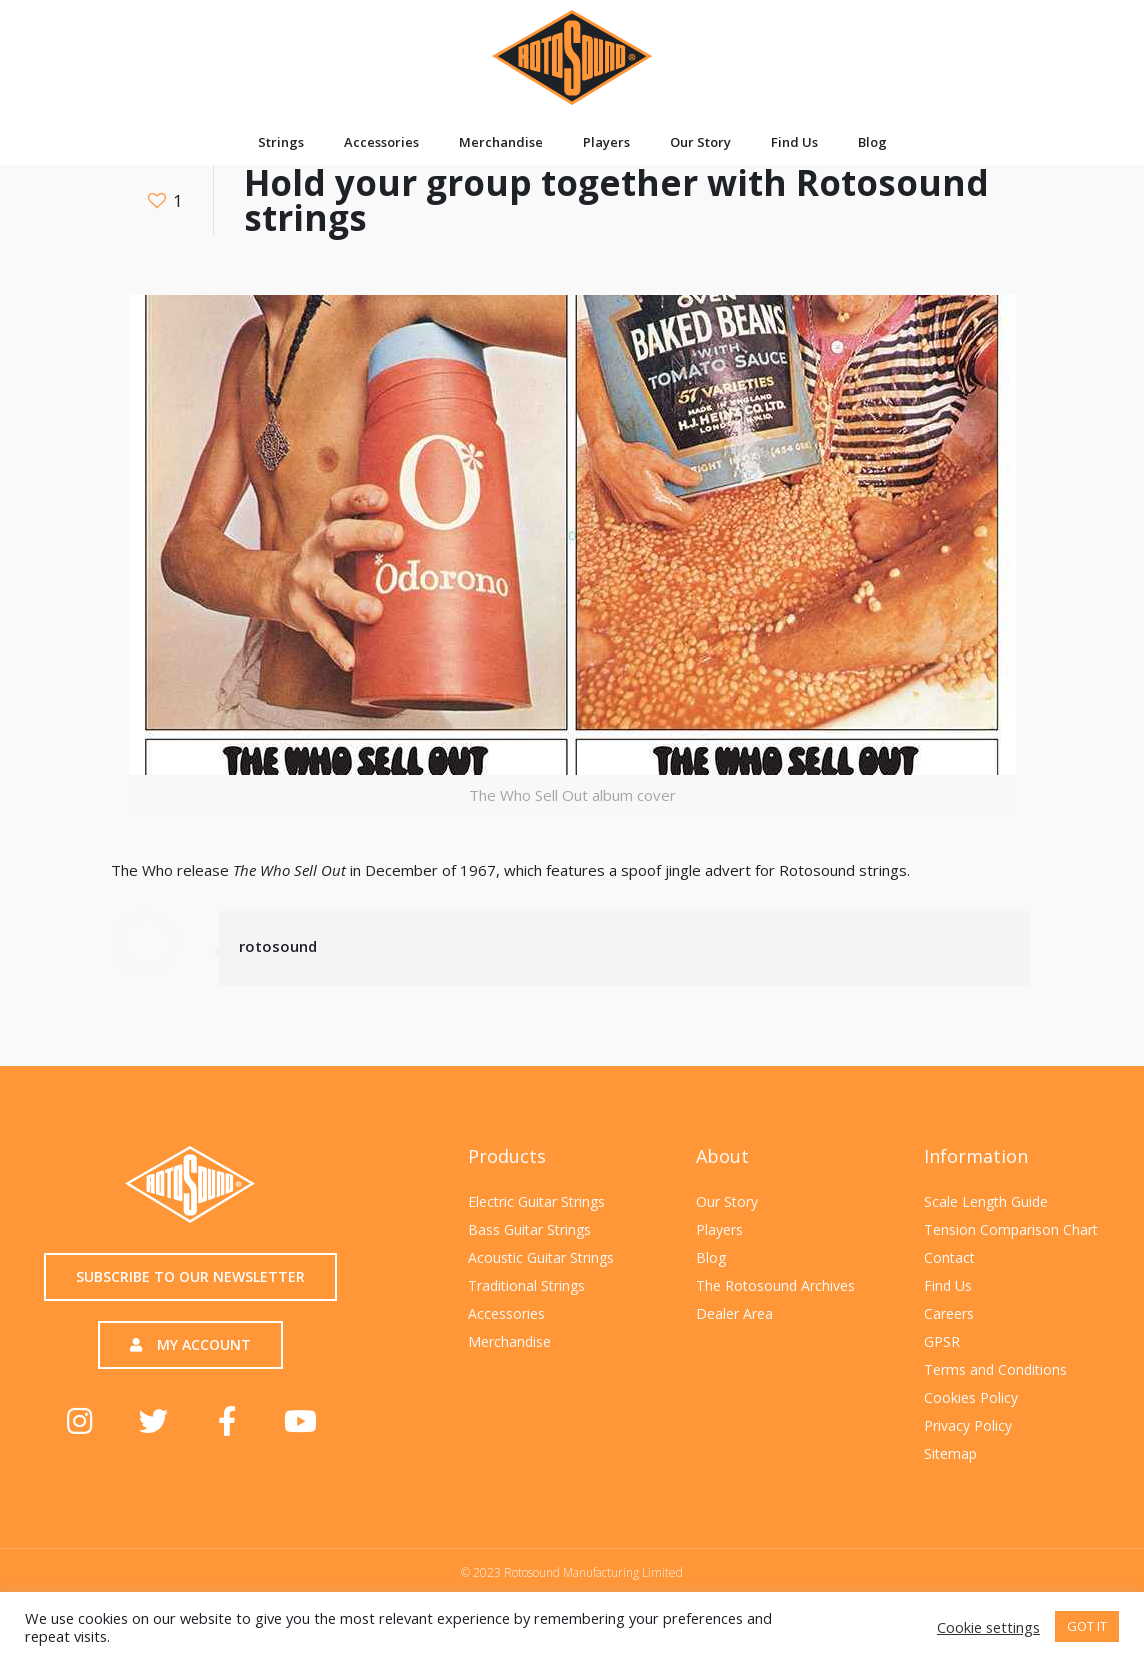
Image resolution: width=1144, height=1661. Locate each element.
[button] (190, 1277)
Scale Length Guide (986, 1201)
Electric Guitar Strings (536, 1201)
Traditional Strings (526, 1285)
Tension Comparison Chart (1011, 1229)
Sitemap (950, 1453)
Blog (872, 142)
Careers (949, 1313)
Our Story (700, 142)
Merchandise (501, 142)
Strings (281, 142)
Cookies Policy (971, 1397)
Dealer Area (734, 1313)
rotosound (278, 946)
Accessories (381, 142)
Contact (949, 1257)
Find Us (794, 142)
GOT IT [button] (1087, 1626)
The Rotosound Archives (775, 1285)
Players (606, 142)
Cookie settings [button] (988, 1627)
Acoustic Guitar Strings (541, 1257)
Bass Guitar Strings (529, 1229)
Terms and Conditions (995, 1369)
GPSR (942, 1341)
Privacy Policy (968, 1425)
